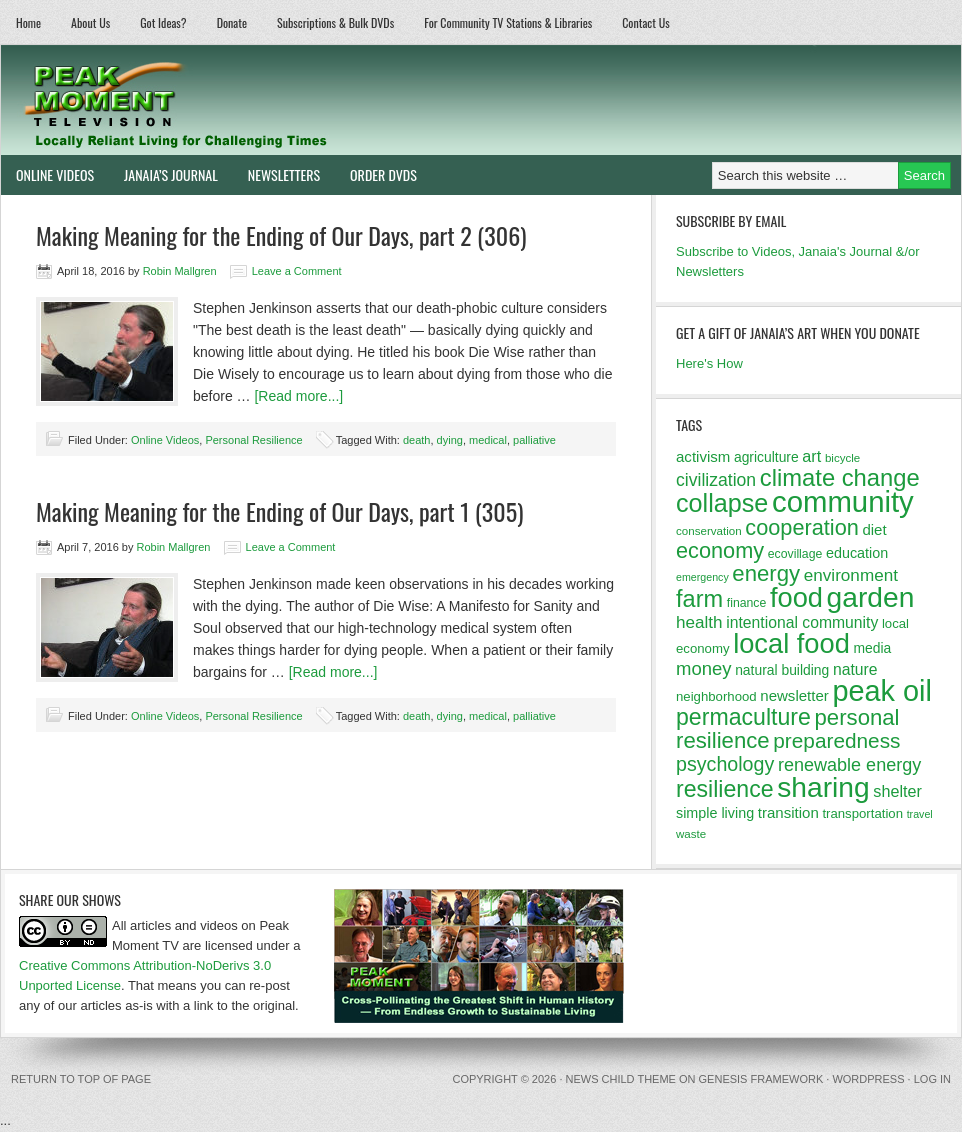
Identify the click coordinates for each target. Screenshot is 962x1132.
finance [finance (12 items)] (747, 603)
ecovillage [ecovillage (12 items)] (795, 554)
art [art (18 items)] (811, 456)
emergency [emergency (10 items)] (702, 577)
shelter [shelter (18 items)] (897, 791)
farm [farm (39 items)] (699, 599)
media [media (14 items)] (872, 648)
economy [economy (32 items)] (720, 550)
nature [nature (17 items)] (855, 669)
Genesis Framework (761, 1079)
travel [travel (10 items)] (920, 814)
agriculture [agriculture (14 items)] (766, 457)
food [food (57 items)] (796, 597)
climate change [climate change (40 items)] (840, 477)
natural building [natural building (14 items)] (782, 670)
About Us (90, 22)
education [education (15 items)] (857, 553)
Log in (932, 1079)
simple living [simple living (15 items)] (715, 813)
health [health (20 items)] (699, 622)
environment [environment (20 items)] (851, 575)
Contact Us (646, 22)
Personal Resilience (253, 440)
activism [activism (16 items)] (703, 456)
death (417, 440)
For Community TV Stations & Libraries (508, 22)
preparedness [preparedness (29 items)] (836, 740)
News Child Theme (621, 1079)
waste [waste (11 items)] (691, 834)
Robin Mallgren (180, 271)
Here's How (709, 363)
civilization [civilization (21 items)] (716, 480)
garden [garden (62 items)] (871, 597)
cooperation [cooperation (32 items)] (802, 527)
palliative (534, 440)
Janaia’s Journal (163, 174)
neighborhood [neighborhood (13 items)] (716, 696)
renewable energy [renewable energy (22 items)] (849, 765)
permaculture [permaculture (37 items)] (743, 717)
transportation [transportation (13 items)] (862, 813)
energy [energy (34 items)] (766, 573)
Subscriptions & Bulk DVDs (335, 22)
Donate (232, 22)
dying (450, 440)
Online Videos (47, 174)
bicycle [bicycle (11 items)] (842, 458)
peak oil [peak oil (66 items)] (881, 691)
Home (28, 22)
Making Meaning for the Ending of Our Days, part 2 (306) (281, 235)
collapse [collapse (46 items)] (722, 503)
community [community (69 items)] (843, 501)
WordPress (868, 1079)
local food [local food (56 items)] (791, 643)
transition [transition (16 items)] (788, 812)
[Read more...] (298, 396)
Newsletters (284, 174)
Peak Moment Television (233, 100)
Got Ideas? (163, 22)
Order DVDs (376, 174)
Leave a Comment (297, 271)
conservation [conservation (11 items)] (709, 531)
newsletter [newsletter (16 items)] (794, 695)
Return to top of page (81, 1079)
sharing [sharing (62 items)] (823, 787)
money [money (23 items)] (704, 668)
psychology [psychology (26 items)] (725, 764)
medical (488, 440)
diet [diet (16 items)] (874, 529)
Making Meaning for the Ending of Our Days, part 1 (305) (279, 511)
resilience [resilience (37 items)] (725, 789)
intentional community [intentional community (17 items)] (802, 622)
